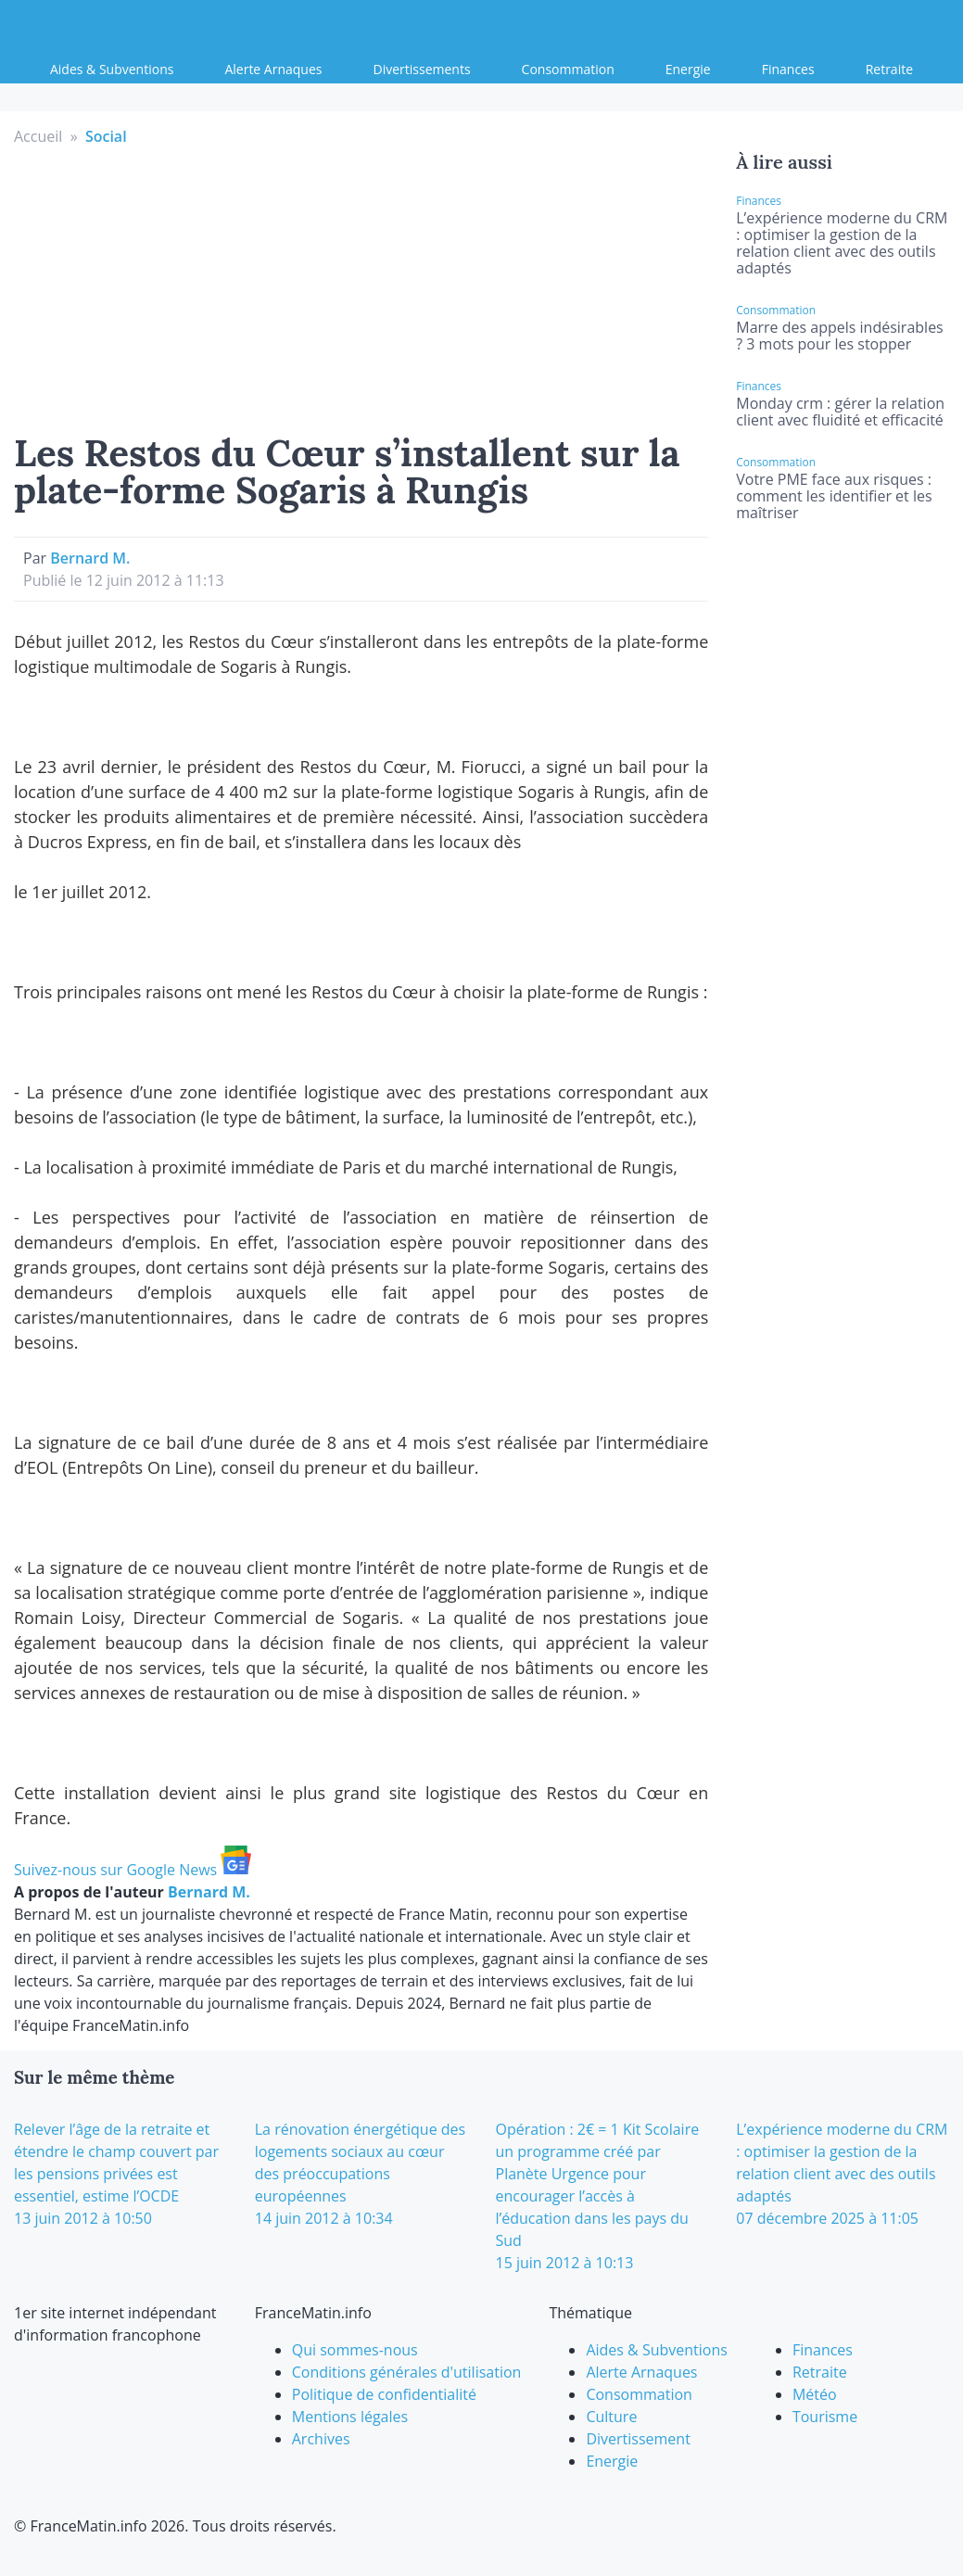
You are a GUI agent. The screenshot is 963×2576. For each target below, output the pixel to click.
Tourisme (824, 2416)
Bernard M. (90, 558)
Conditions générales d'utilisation (407, 2372)
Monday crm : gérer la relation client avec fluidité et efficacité (840, 411)
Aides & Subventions (111, 69)
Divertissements (422, 69)
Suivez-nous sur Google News (132, 1869)
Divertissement (638, 2439)
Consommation (568, 69)
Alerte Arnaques (273, 69)
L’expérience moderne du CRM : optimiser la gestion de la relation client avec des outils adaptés (841, 243)
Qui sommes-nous (355, 2350)
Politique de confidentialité (384, 2394)
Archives (321, 2439)
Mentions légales (350, 2416)
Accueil (38, 136)
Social (106, 136)
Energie (688, 69)
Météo (814, 2394)
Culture (611, 2416)
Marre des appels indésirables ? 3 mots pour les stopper (839, 335)
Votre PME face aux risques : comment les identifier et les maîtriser (833, 496)
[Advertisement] (361, 286)
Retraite (889, 69)
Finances (788, 69)
